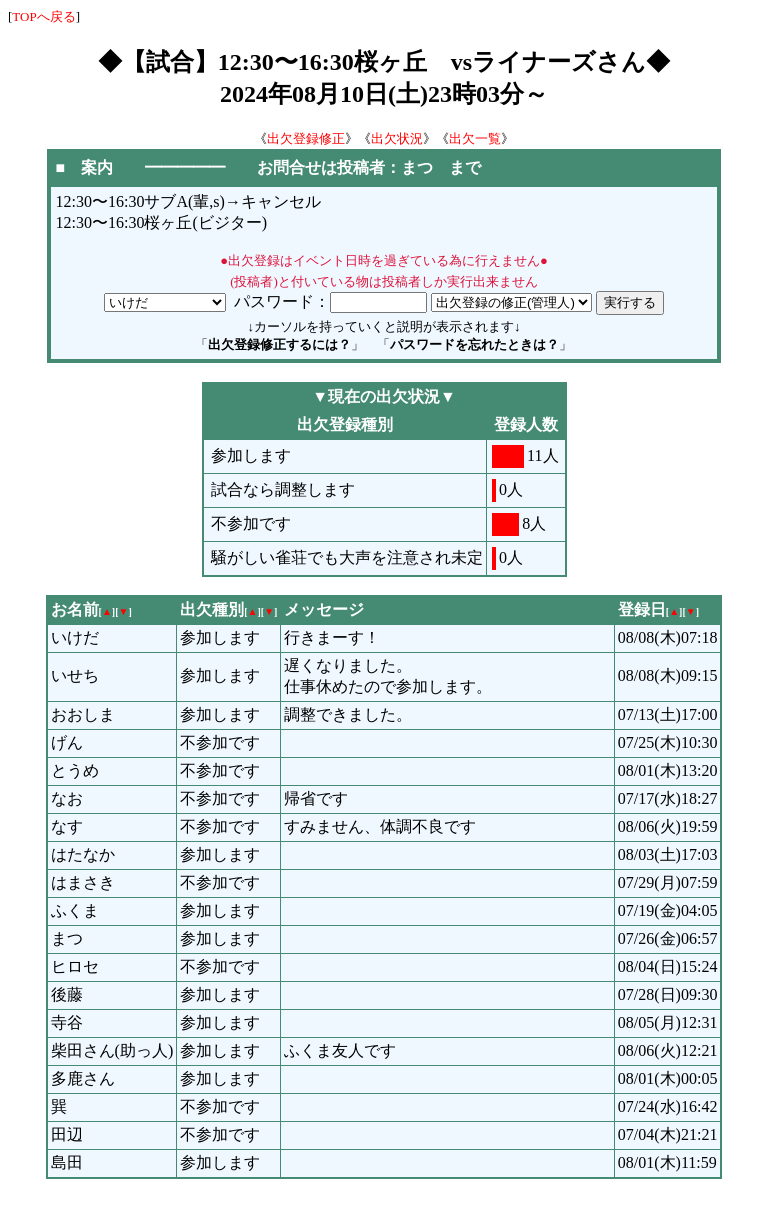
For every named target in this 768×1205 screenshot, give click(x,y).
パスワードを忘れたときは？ (474, 344)
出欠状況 (397, 138)
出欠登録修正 (306, 138)
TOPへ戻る (43, 16)
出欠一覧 (475, 138)
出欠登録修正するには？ (279, 344)
